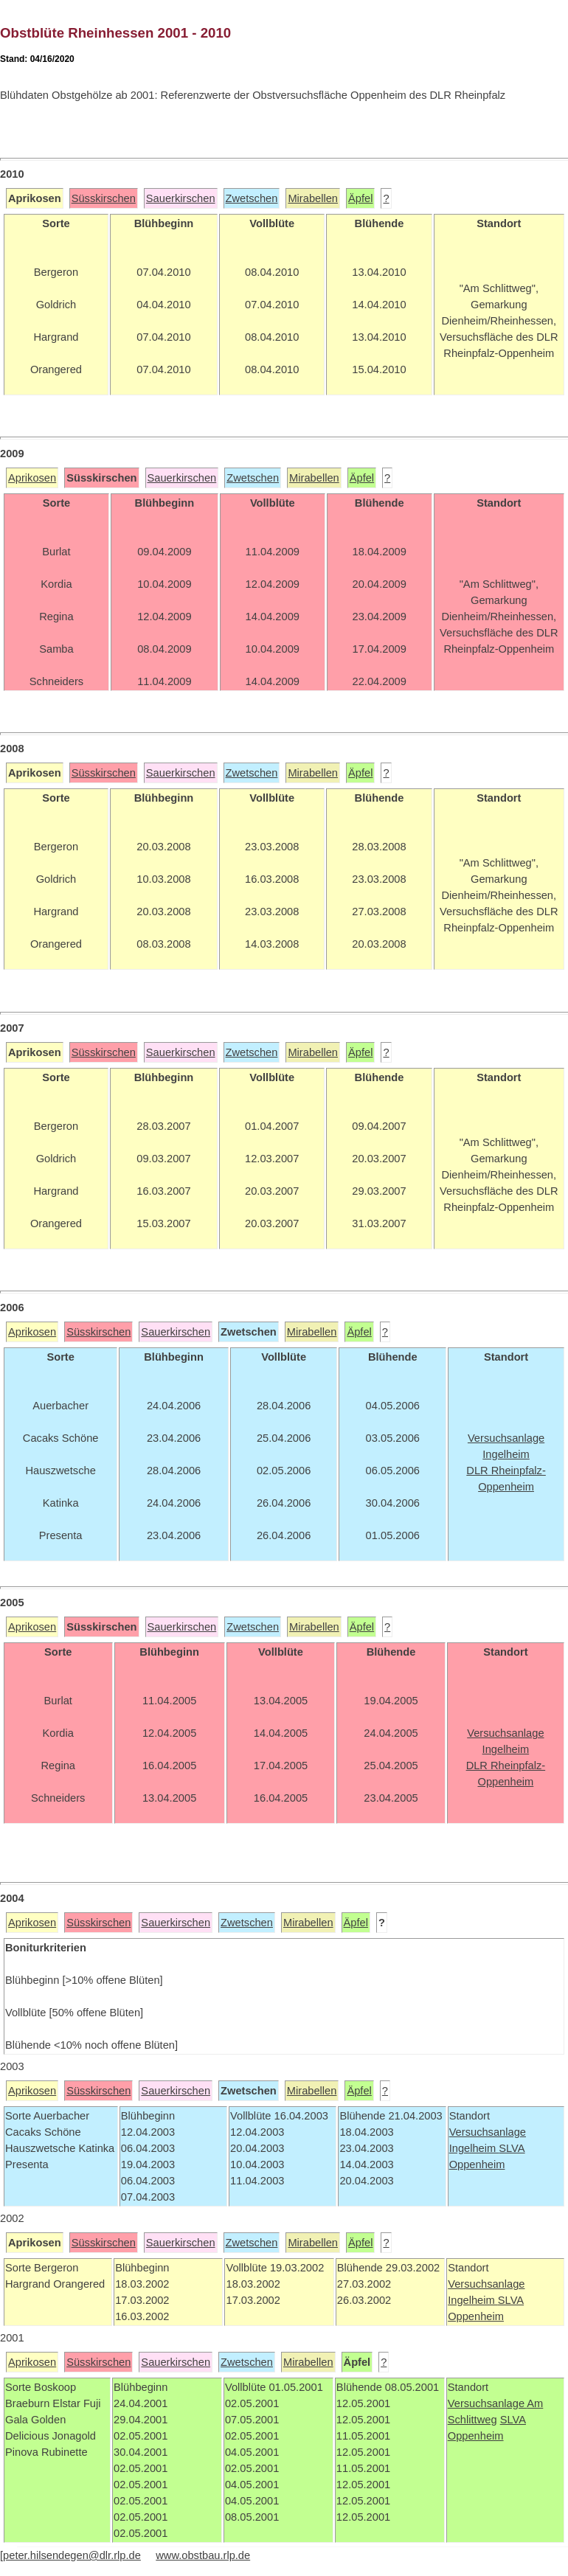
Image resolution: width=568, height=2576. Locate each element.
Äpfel (360, 198)
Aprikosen (32, 478)
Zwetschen (252, 198)
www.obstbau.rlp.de (203, 2555)
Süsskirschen (104, 198)
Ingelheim (474, 2148)
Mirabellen (313, 198)
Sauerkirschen (180, 198)
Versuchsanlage (487, 2132)
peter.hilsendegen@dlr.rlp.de (72, 2555)
